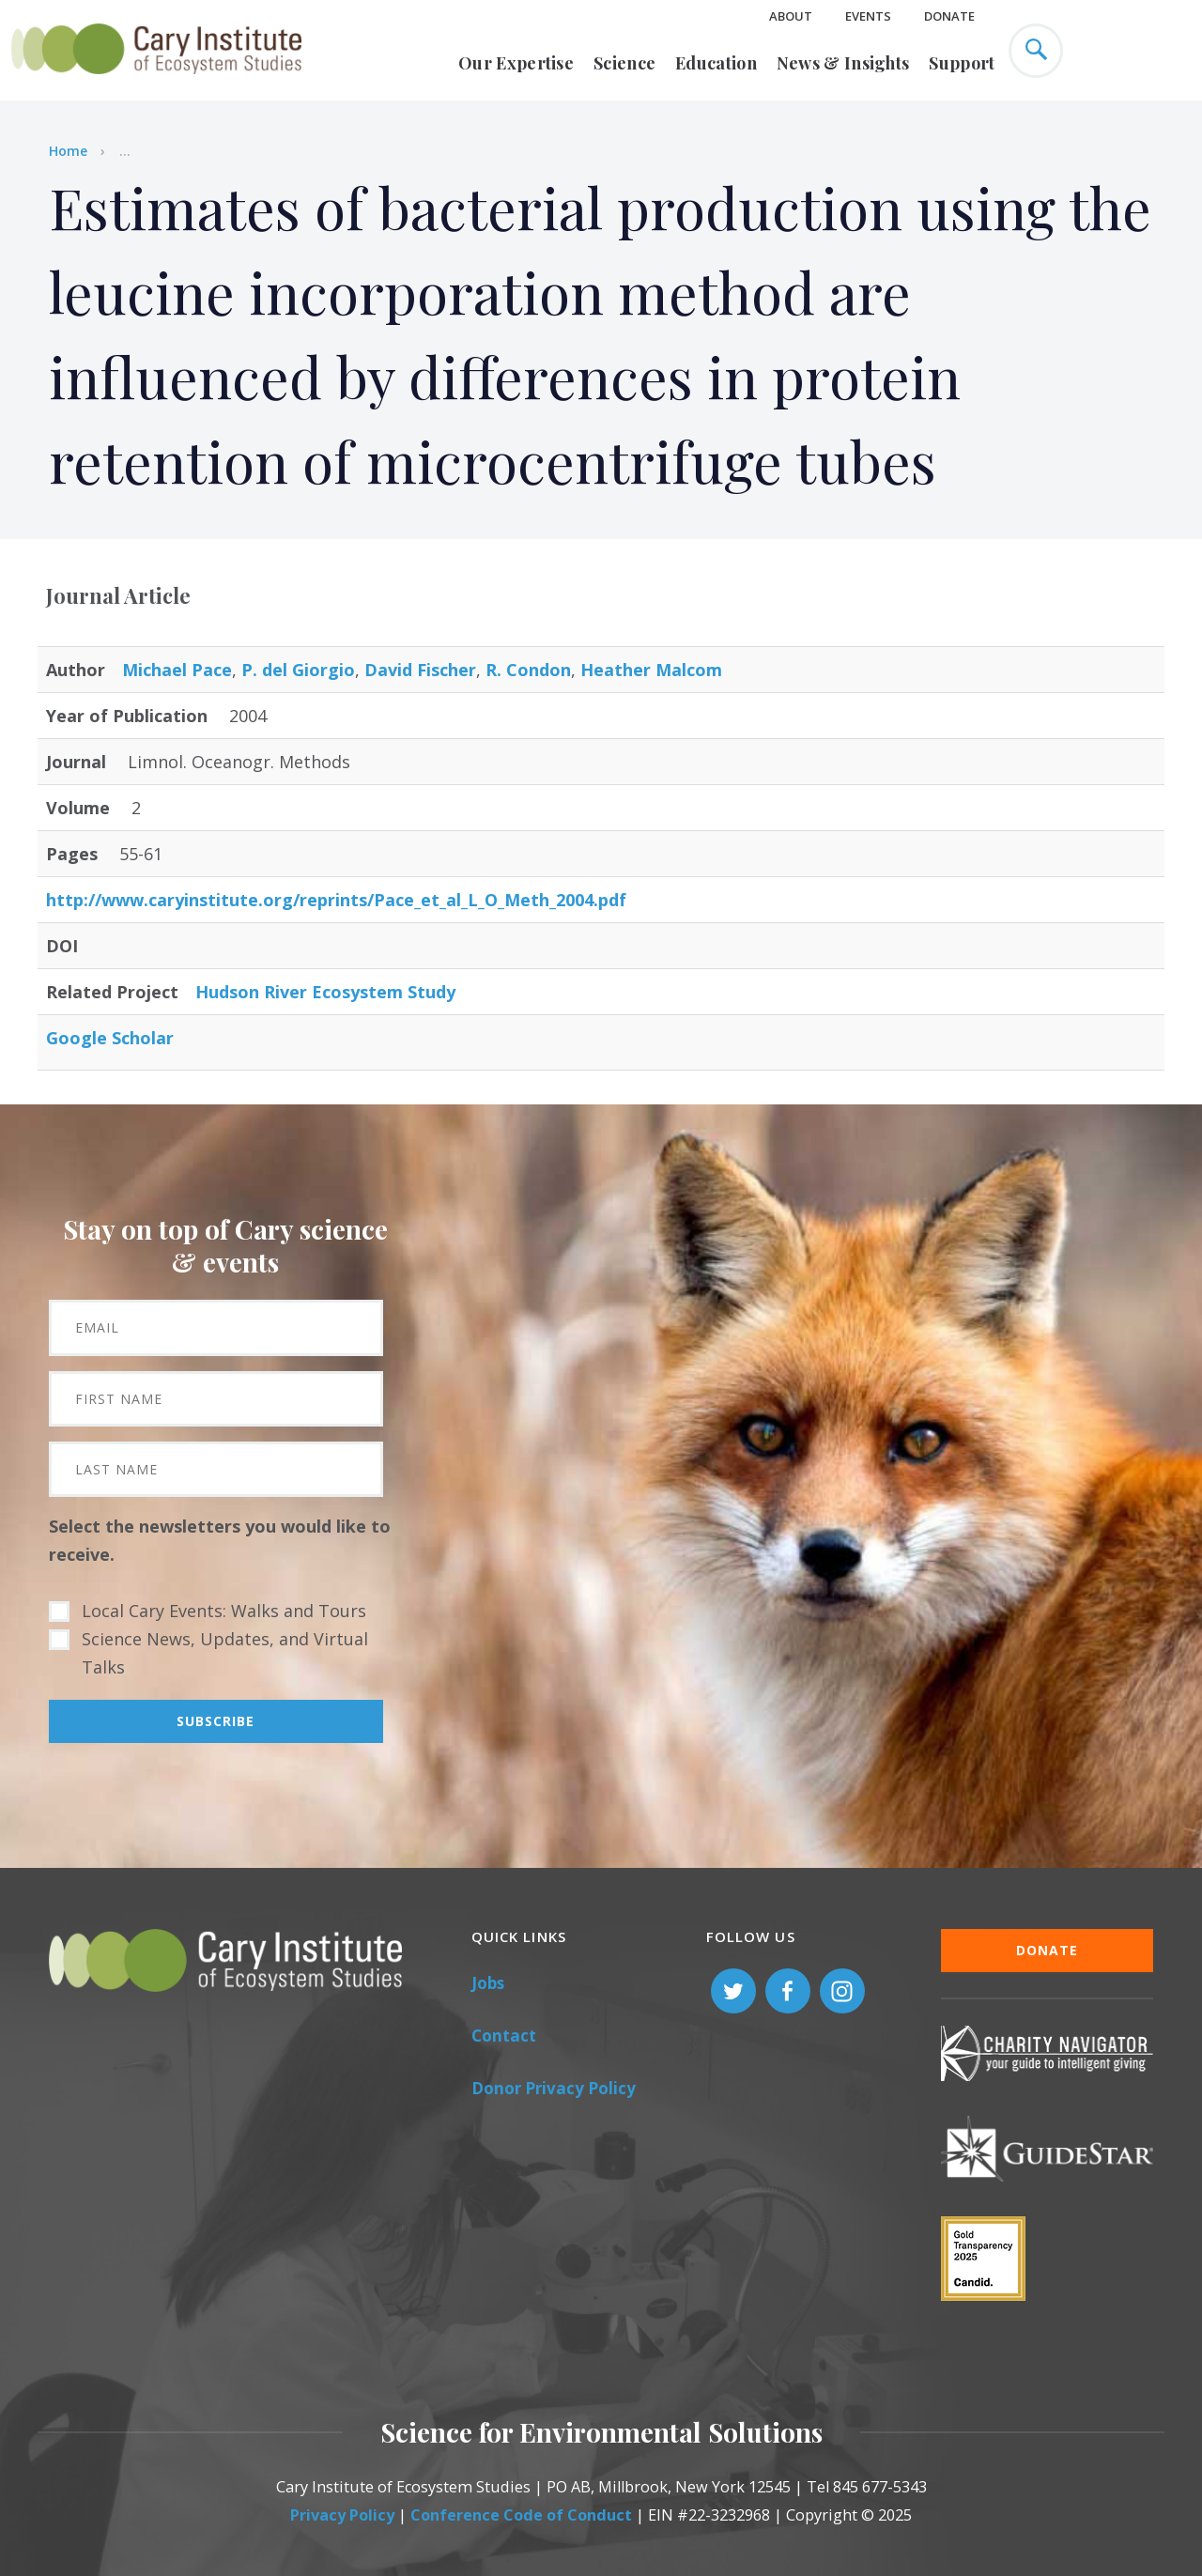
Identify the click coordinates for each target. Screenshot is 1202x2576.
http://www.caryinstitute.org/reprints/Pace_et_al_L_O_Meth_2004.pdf (336, 899)
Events (868, 16)
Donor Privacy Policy (553, 2088)
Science (624, 63)
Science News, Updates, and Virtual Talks (225, 1652)
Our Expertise (516, 63)
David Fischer (420, 669)
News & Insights (843, 63)
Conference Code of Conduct (521, 2515)
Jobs (487, 1983)
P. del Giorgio (298, 669)
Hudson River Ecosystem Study (325, 991)
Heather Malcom (651, 669)
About (790, 16)
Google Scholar (110, 1037)
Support (961, 63)
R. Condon (528, 669)
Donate (949, 16)
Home (68, 151)
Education (716, 63)
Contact (503, 2035)
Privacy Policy (342, 2515)
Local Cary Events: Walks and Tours (224, 1610)
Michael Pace (177, 669)
